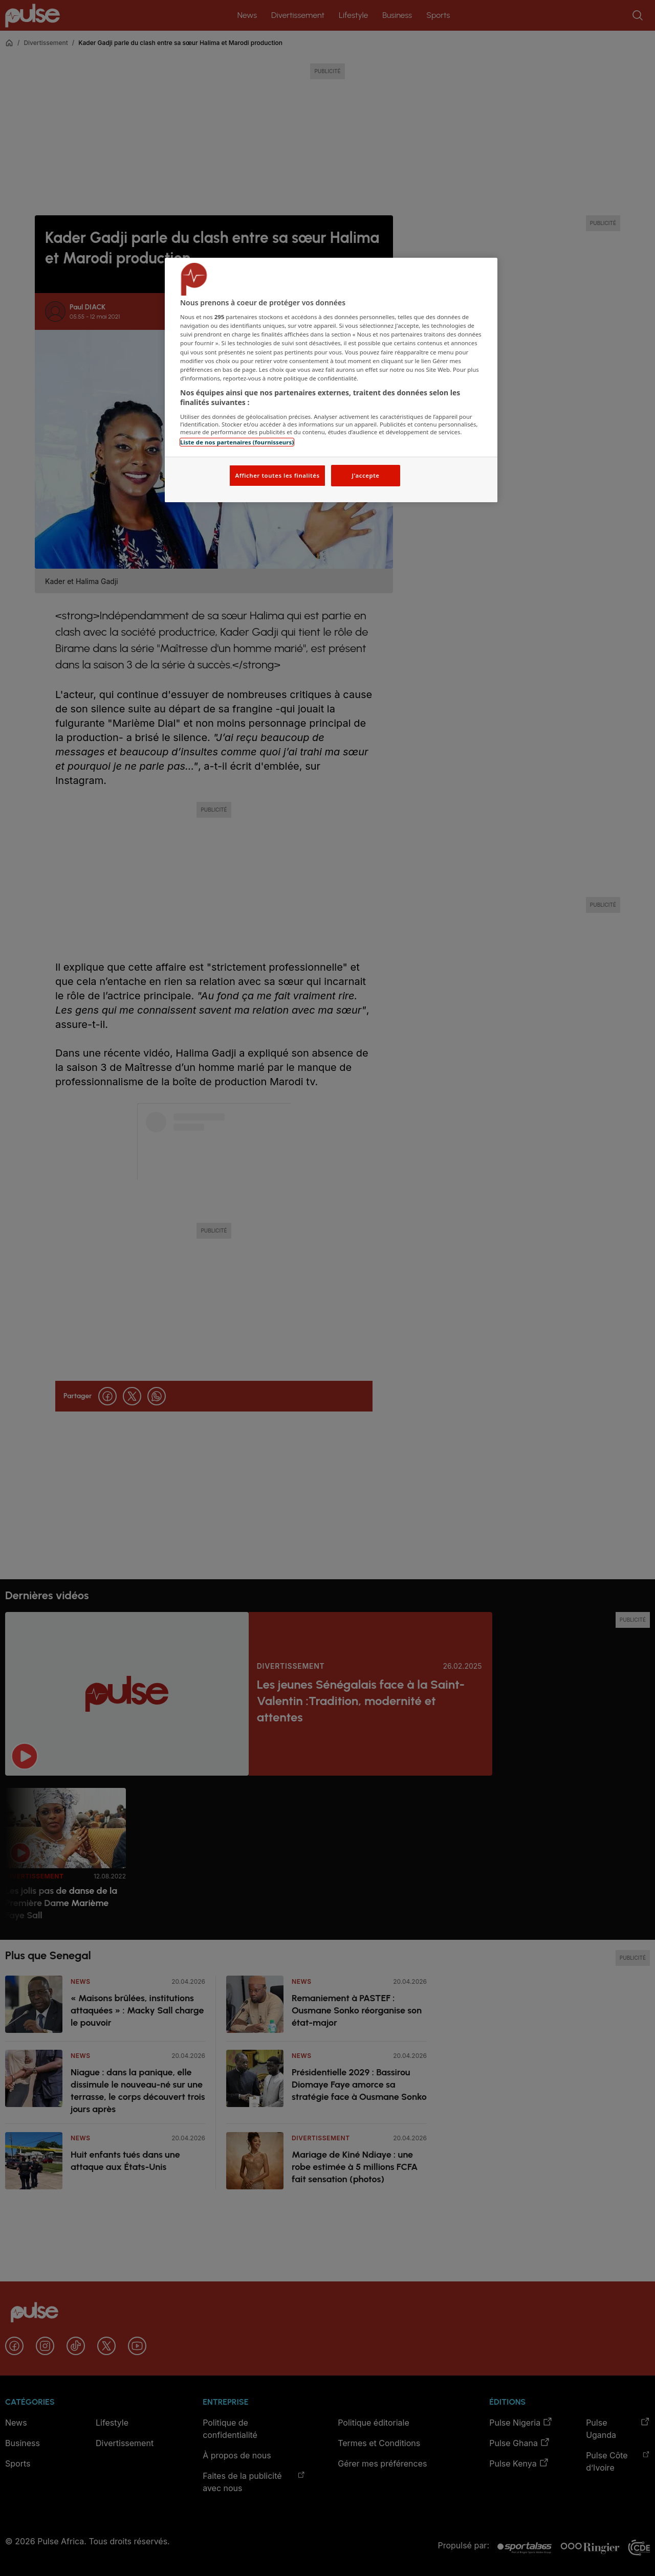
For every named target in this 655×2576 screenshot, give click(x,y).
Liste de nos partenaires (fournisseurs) (237, 442)
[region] (331, 380)
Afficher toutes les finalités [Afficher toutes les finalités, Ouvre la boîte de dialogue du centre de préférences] (277, 475)
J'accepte (365, 475)
